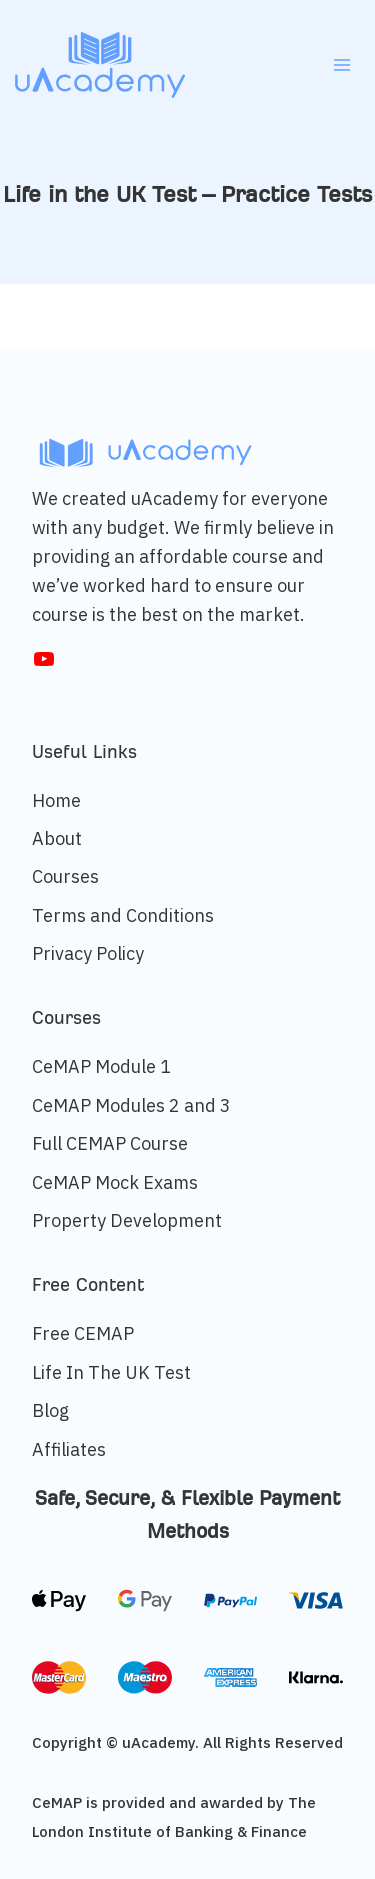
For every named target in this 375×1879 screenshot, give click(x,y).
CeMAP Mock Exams (115, 1182)
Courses (65, 876)
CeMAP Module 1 (101, 1066)
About (57, 838)
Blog (50, 1410)
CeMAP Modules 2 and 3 (131, 1105)
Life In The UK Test (111, 1372)
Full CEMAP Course (110, 1143)
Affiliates (69, 1449)
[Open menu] (341, 64)
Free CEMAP (83, 1333)
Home (56, 800)
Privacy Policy (88, 953)
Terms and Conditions (123, 915)
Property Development (127, 1220)
